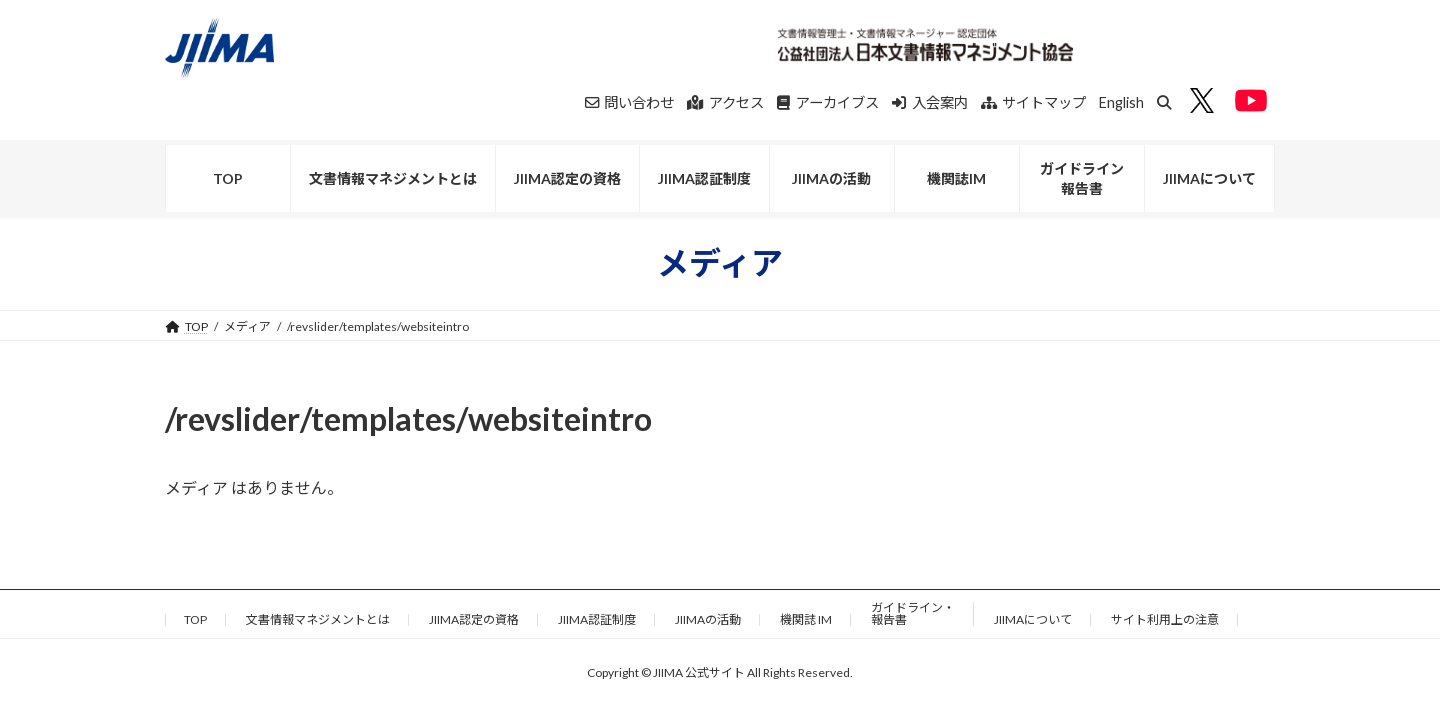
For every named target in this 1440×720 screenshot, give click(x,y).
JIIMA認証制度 (597, 619)
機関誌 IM (806, 619)
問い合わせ (630, 102)
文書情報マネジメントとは (318, 619)
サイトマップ (1034, 102)
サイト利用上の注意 (1165, 619)
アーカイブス (828, 102)
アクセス (725, 102)
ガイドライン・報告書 (913, 613)
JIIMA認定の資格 (474, 619)
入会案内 (930, 102)
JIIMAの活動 (708, 619)
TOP (195, 619)
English (1121, 102)
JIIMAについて (1033, 619)
